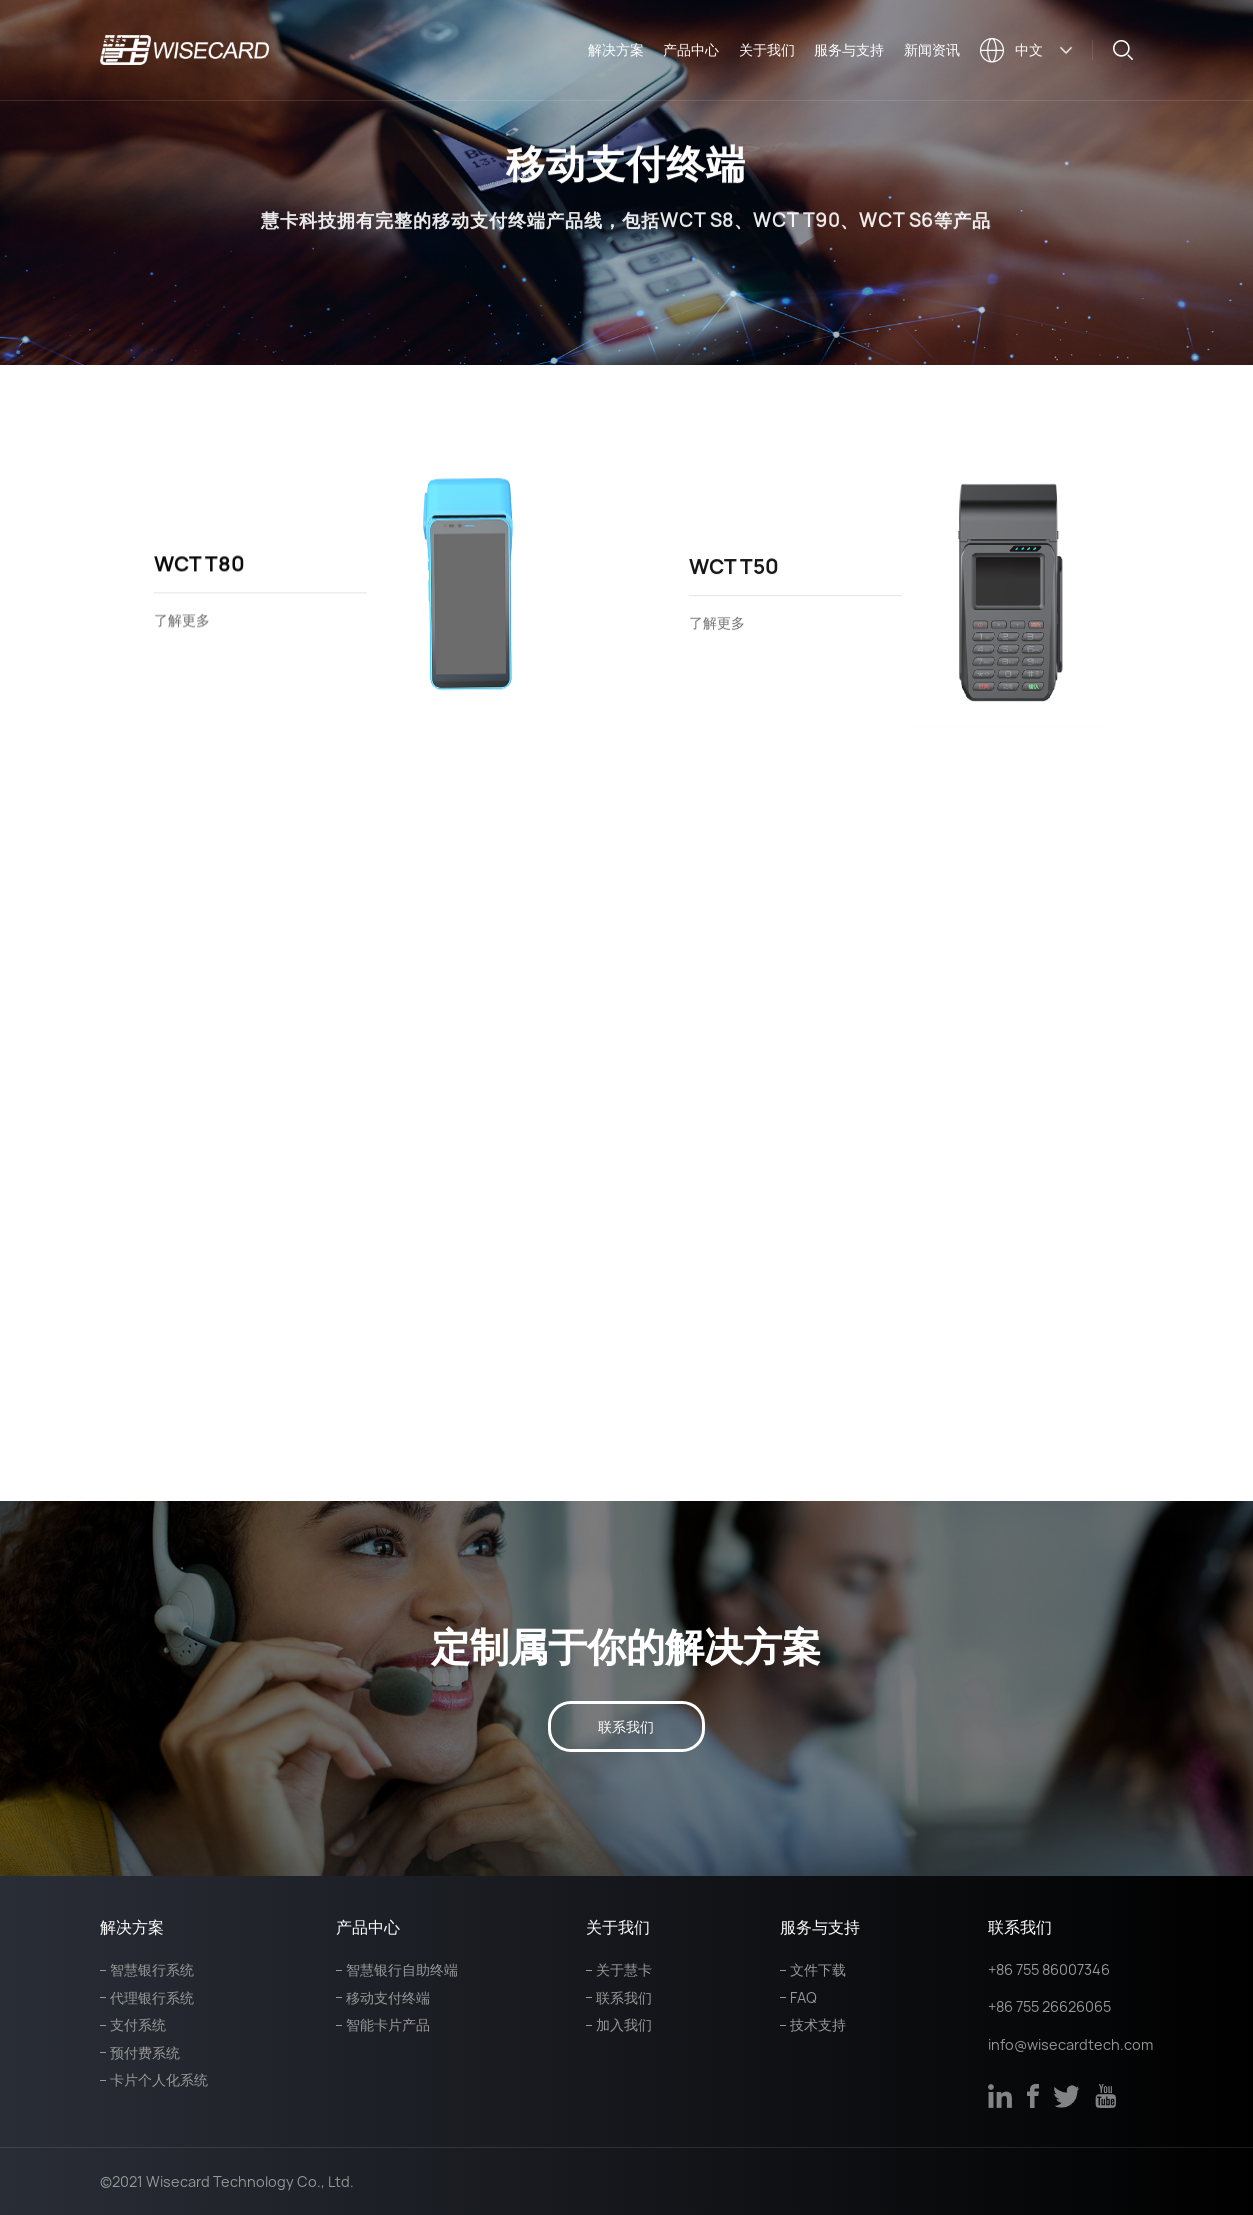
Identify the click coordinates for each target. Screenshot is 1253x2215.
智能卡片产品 (388, 2024)
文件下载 (818, 1969)
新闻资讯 (932, 49)
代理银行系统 (152, 1997)
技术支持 (818, 2024)
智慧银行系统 (152, 1969)
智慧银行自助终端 (402, 1969)
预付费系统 (145, 2052)
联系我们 (626, 1726)
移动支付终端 (388, 1997)
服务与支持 (849, 49)
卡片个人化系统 (159, 2079)
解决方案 (616, 49)
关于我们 (767, 49)
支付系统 (138, 2024)
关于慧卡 (624, 1969)
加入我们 (624, 2024)
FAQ (803, 1997)
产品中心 (691, 49)
